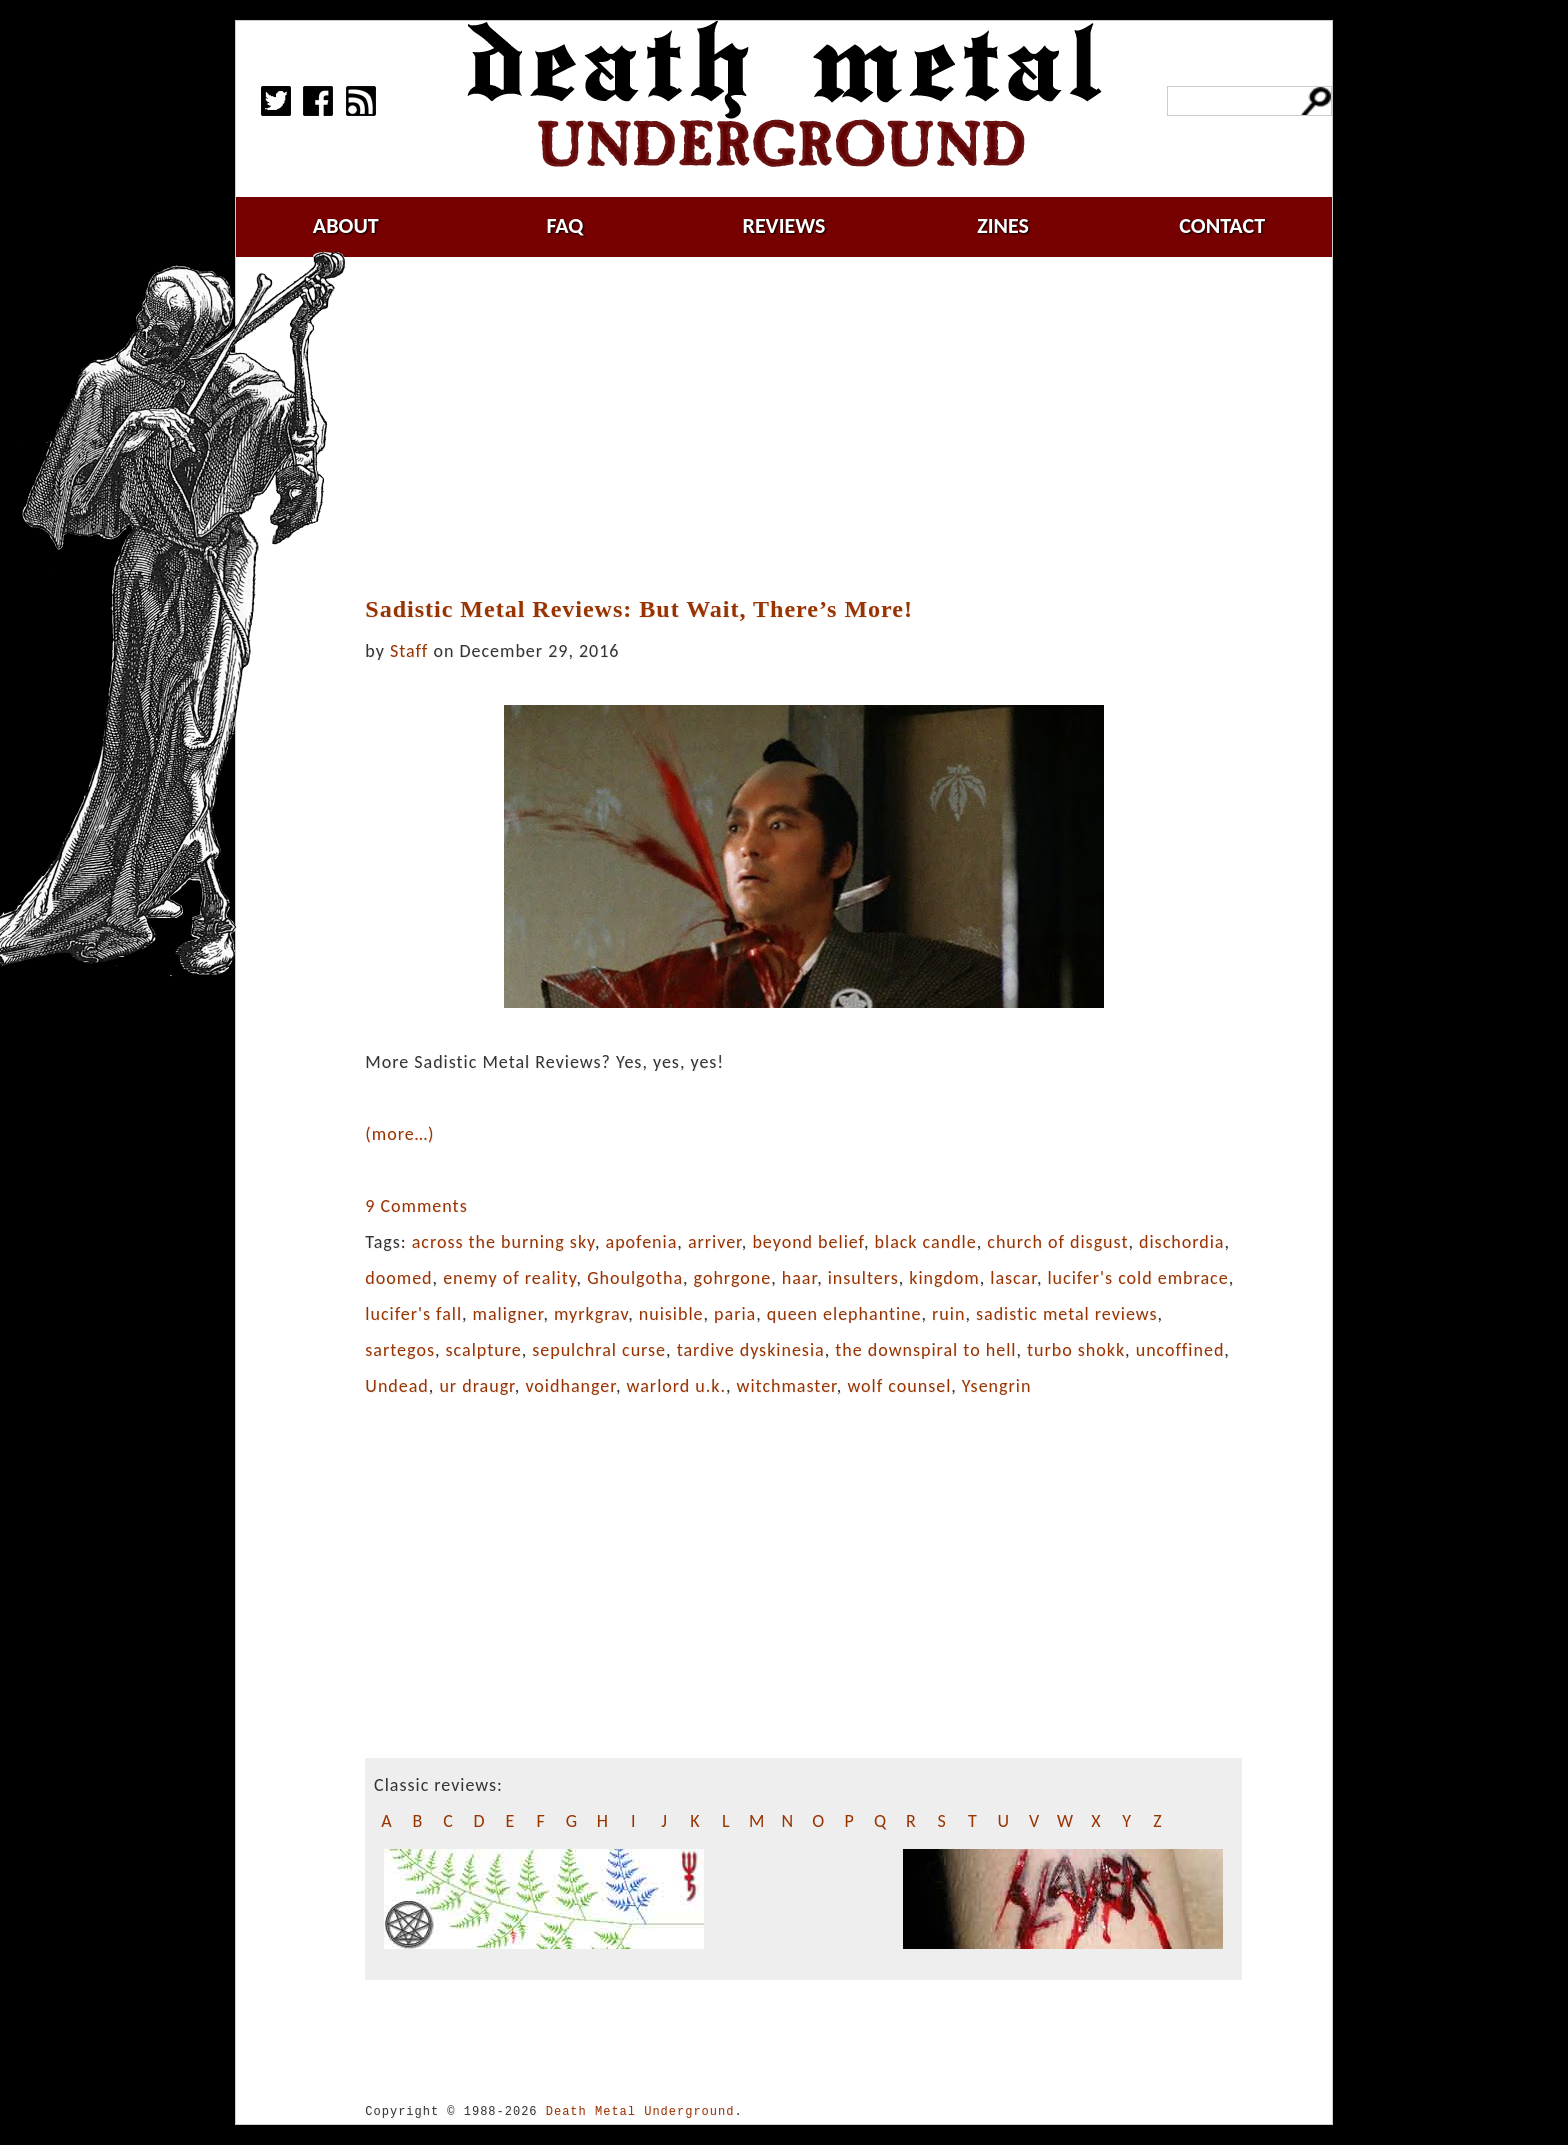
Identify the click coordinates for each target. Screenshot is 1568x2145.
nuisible (671, 1314)
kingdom (944, 1278)
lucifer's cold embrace (1137, 1278)
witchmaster (787, 1386)
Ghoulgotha (635, 1278)
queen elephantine (844, 1314)
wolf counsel (899, 1386)
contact (1222, 225)
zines (1003, 225)
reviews (784, 225)
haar (799, 1278)
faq (564, 225)
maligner (508, 1314)
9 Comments (416, 1206)
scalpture (484, 1350)
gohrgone (733, 1278)
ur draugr (476, 1386)
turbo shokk (1076, 1350)
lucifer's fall (413, 1314)
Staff (409, 651)
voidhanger (570, 1386)
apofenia (642, 1242)
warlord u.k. (676, 1386)
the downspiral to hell (925, 1350)
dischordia (1181, 1242)
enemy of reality (509, 1278)
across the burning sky (503, 1242)
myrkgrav (591, 1314)
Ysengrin (997, 1386)
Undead (397, 1386)
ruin (948, 1314)
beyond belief (808, 1242)
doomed (398, 1278)
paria (735, 1314)
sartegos (400, 1350)
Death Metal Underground (640, 2111)
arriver (715, 1242)
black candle (926, 1242)
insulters (863, 1278)
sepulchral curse (599, 1350)
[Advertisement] (804, 427)
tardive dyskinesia (751, 1350)
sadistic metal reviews (1067, 1314)
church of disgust (1057, 1242)
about (346, 225)
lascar (1013, 1278)
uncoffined (1180, 1350)
